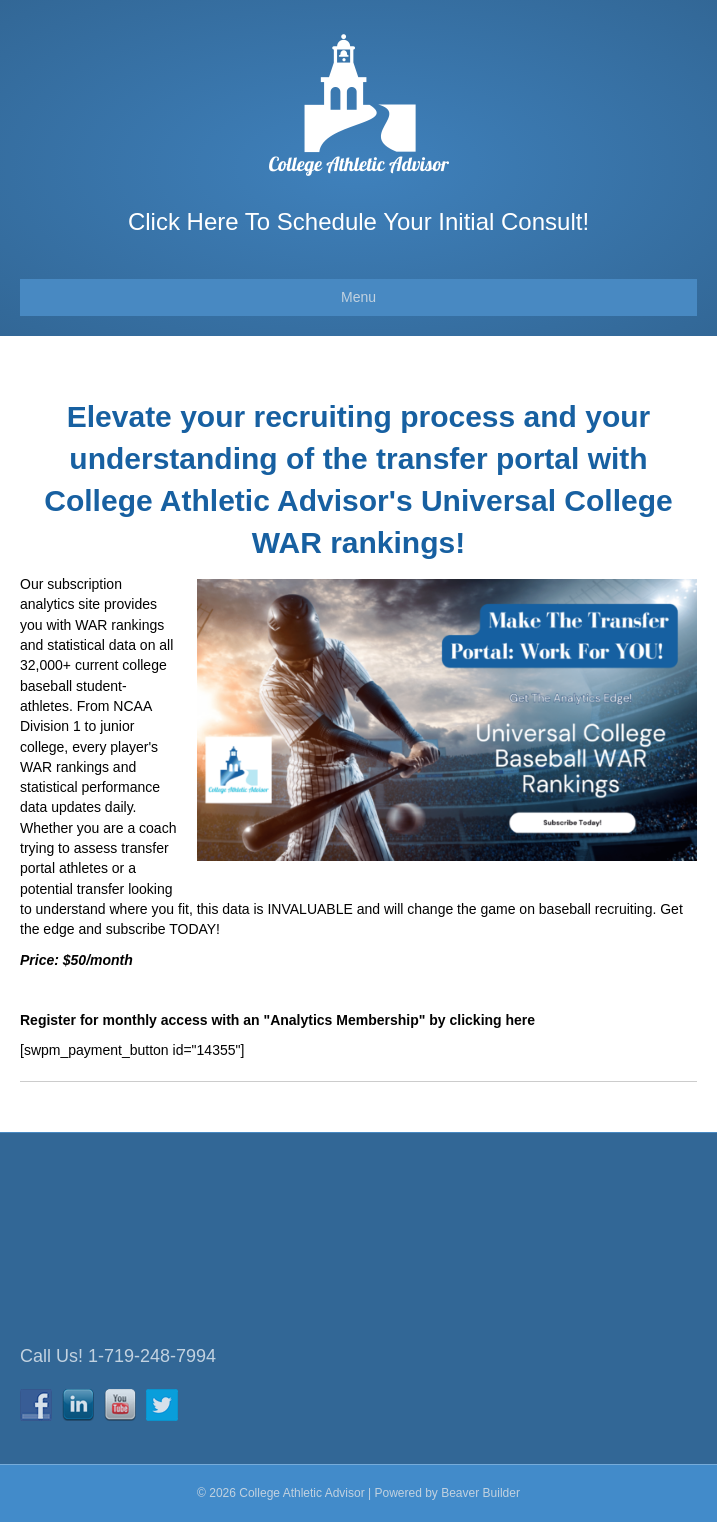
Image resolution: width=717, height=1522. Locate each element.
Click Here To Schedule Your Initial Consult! (358, 221)
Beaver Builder (480, 1493)
